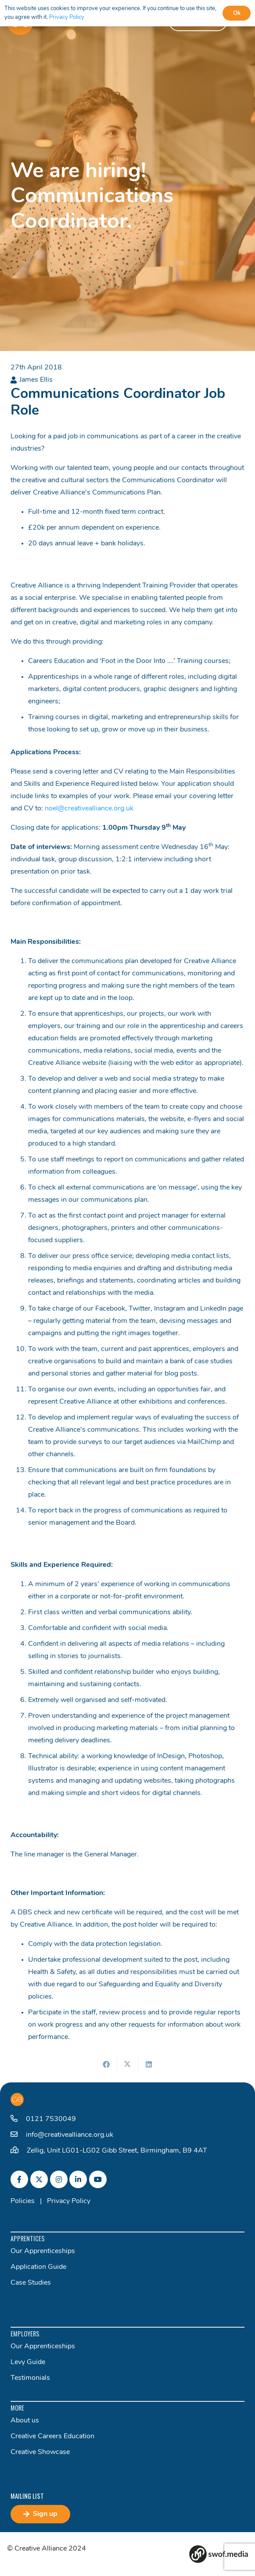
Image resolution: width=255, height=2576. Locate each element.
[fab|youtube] (98, 2179)
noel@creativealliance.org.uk (89, 808)
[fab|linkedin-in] (78, 2179)
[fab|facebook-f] (19, 2179)
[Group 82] (218, 2554)
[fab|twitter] (39, 2179)
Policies (23, 2201)
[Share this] (106, 2064)
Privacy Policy (68, 2201)
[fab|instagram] (59, 2179)
